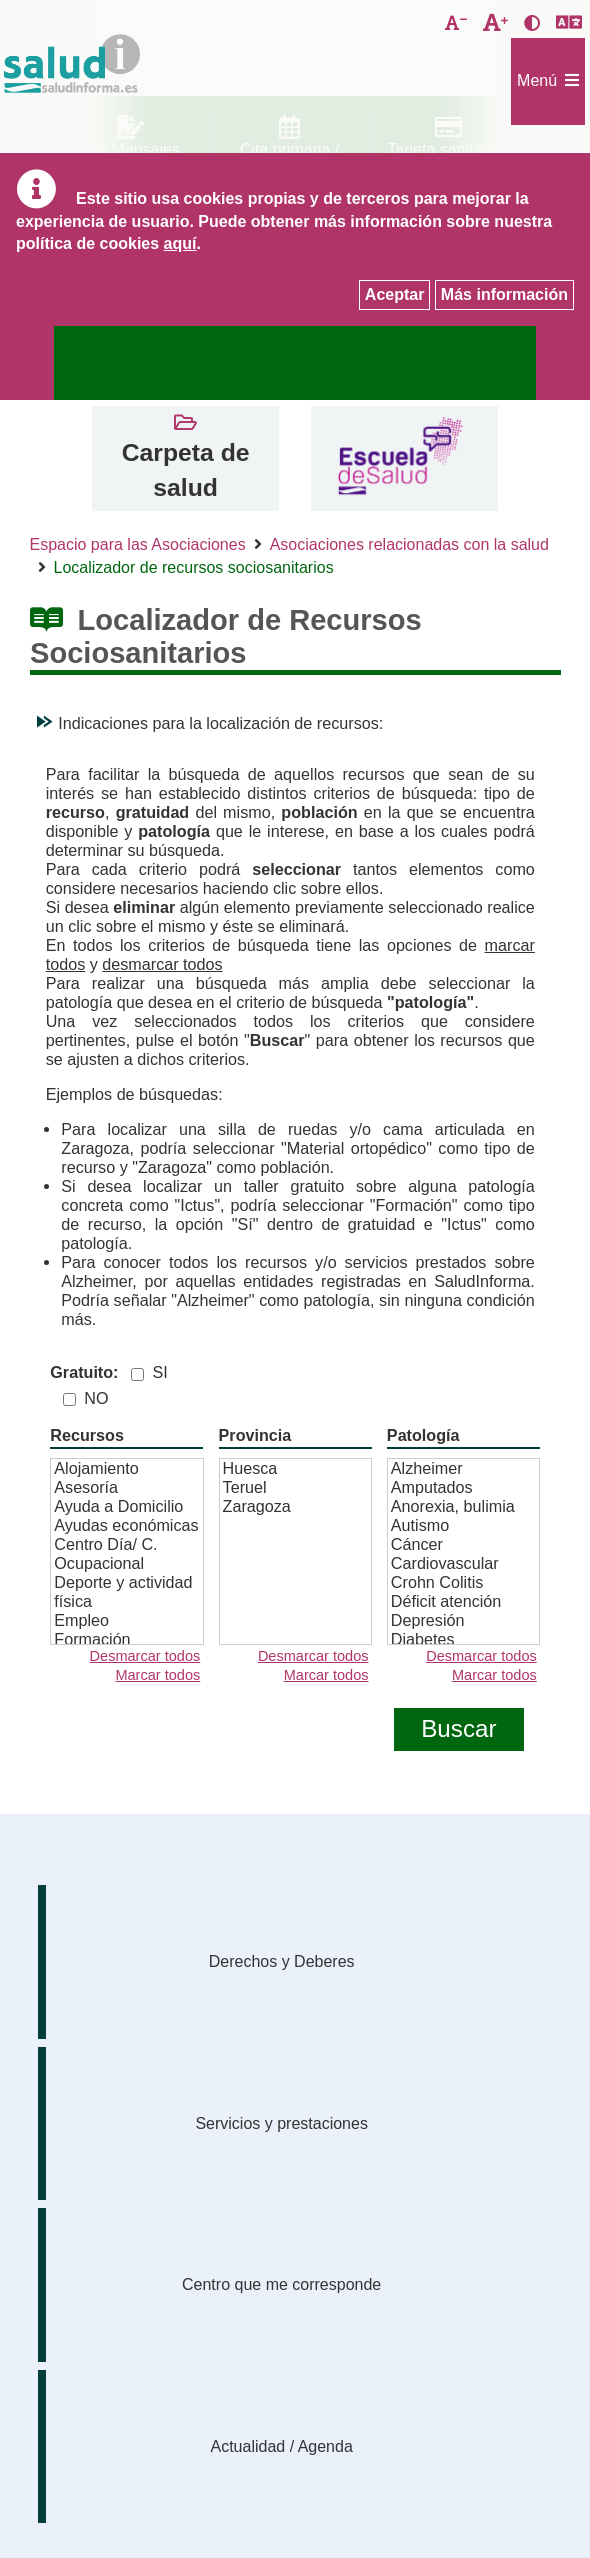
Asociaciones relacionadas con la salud (409, 544)
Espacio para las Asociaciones (138, 544)
